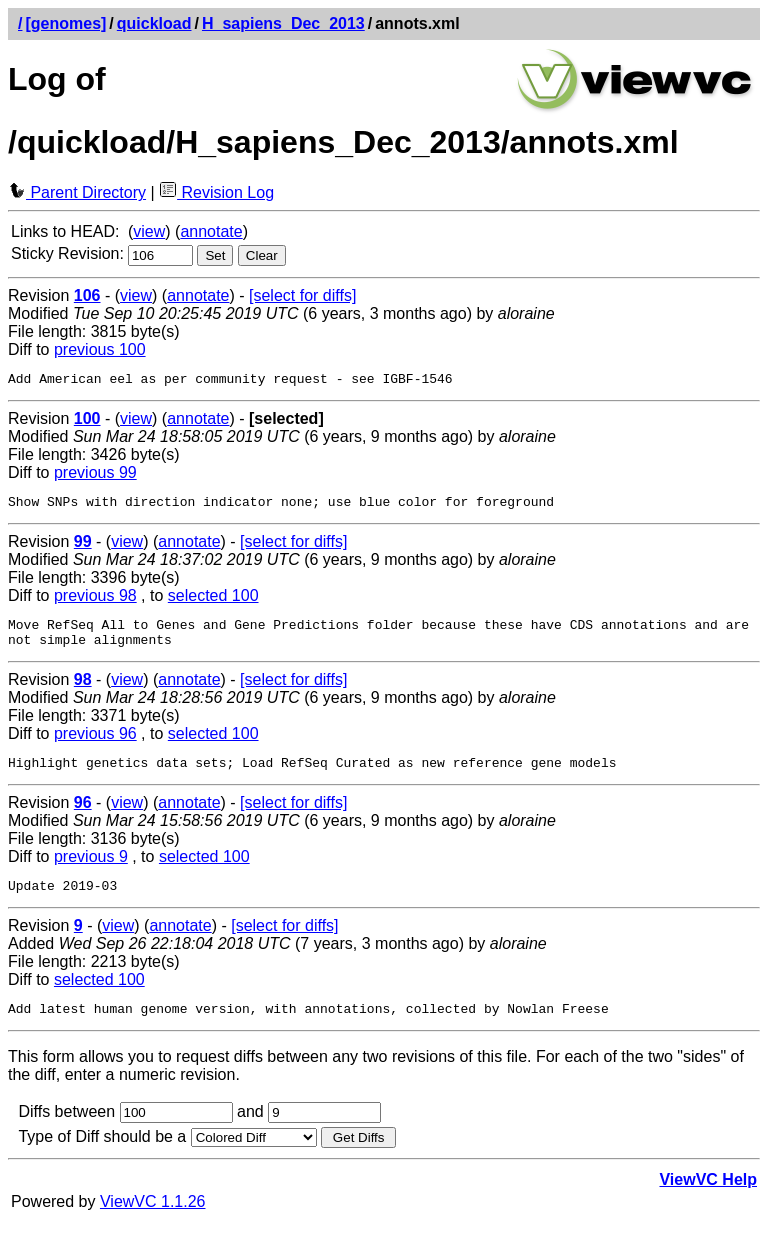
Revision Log (216, 192)
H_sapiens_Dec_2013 (283, 23)
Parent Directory (77, 192)
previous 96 (95, 745)
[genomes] (65, 23)
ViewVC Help (708, 1200)
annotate (211, 231)
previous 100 (100, 349)
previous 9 (91, 871)
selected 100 (213, 601)
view (149, 231)
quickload (154, 23)
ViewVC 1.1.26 (153, 1222)
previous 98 (95, 601)
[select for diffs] (302, 295)
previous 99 (95, 475)
